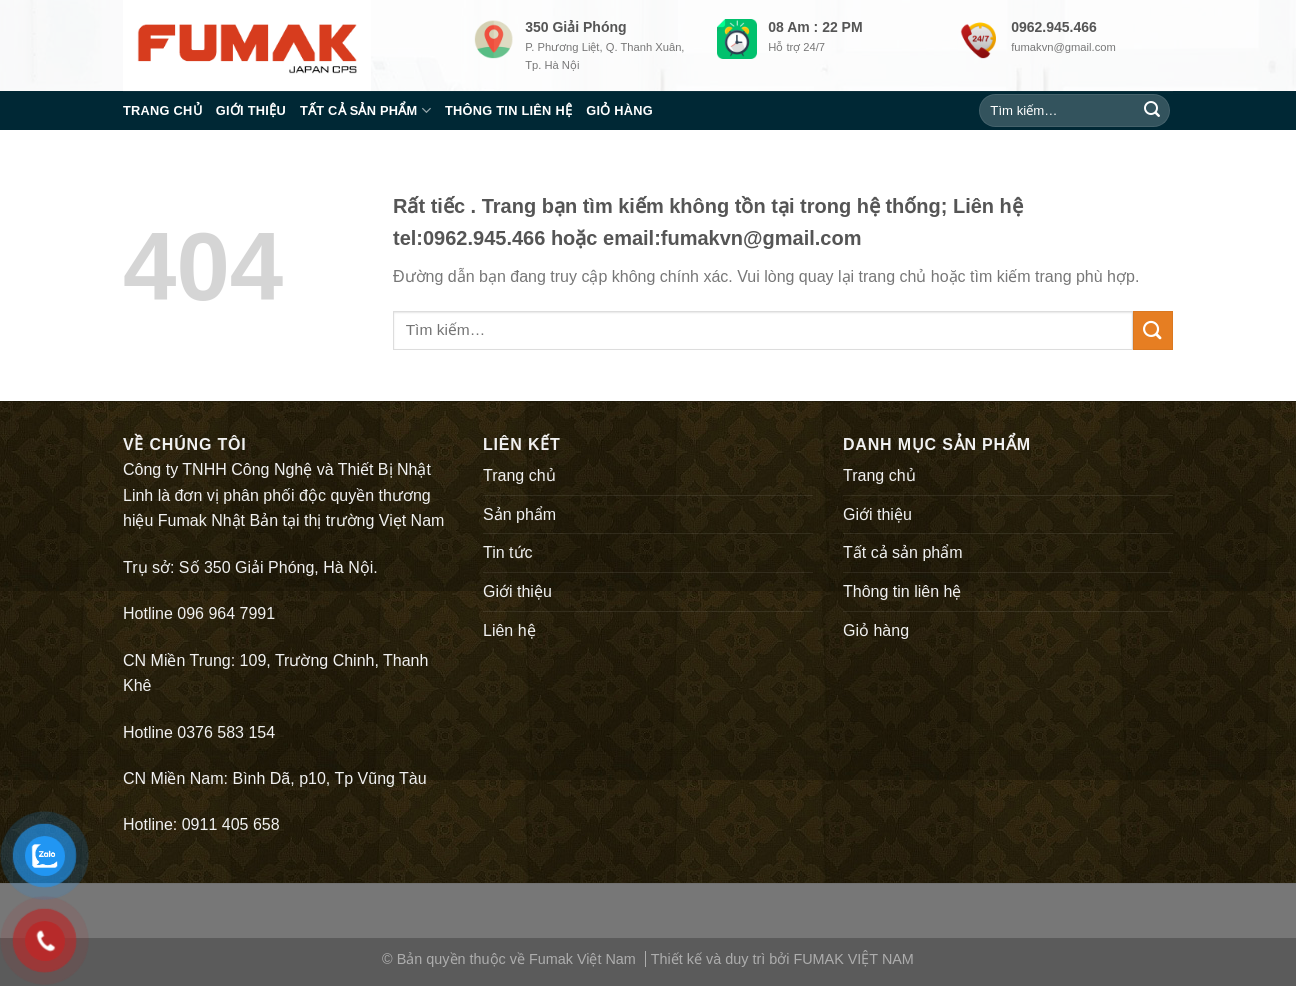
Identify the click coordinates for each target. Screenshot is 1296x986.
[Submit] (1152, 111)
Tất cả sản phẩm (365, 110)
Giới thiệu (251, 110)
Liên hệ (509, 630)
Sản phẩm (519, 514)
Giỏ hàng (619, 110)
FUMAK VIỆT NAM (853, 959)
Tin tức (508, 552)
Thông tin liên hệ (508, 110)
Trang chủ (162, 110)
